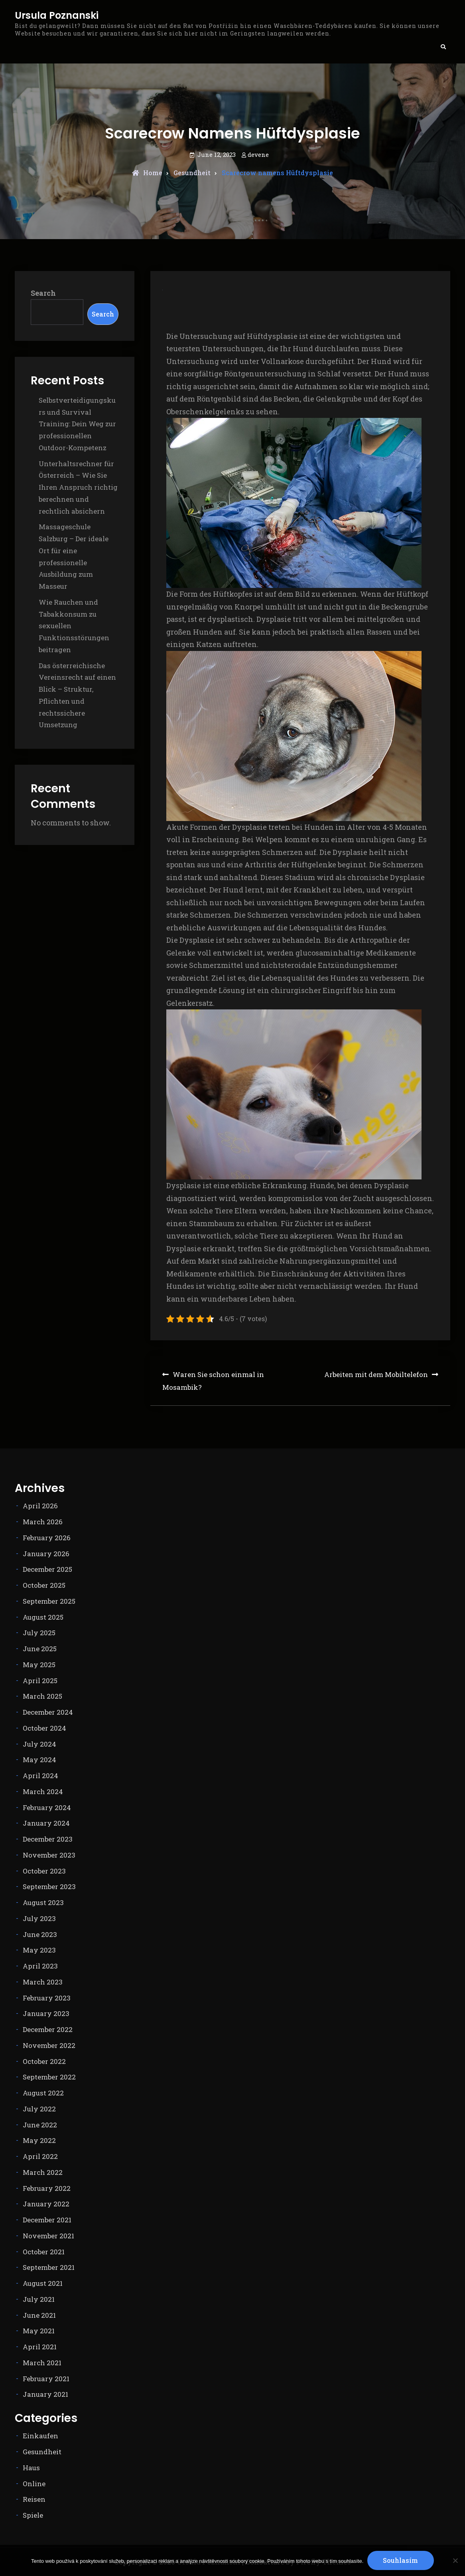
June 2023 (40, 1934)
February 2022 (47, 2188)
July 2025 (39, 1632)
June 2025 (40, 1648)
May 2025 (39, 1664)
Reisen (34, 2499)
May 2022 (39, 2140)
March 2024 (43, 1791)
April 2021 (40, 2346)
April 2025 (40, 1680)
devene (258, 154)
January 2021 (45, 2394)
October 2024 (44, 1728)
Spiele (33, 2515)
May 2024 (39, 1759)
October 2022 (44, 2061)
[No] (455, 2560)
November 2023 (49, 1855)
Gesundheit (192, 172)
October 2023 (44, 1871)
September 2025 (49, 1601)
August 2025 (43, 1617)
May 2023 (39, 1950)
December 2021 (47, 2219)
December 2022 (48, 2029)
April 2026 (40, 1505)
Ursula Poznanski (57, 16)
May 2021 (39, 2330)
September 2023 (49, 1886)
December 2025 (47, 1569)
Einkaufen (40, 2435)
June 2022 (40, 2124)
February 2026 (47, 1537)
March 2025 (42, 1696)
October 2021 (44, 2251)
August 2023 (43, 1902)
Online (34, 2483)
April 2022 (40, 2156)
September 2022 (49, 2076)
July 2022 (39, 2108)
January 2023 (46, 2013)
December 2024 (48, 1712)
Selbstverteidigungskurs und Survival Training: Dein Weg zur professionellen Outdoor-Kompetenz (77, 424)
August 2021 (43, 2283)
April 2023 (40, 1966)
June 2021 (39, 2315)
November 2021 (48, 2235)
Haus (31, 2467)
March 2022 (43, 2172)
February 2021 (46, 2378)
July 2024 (39, 1744)
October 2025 (44, 1585)
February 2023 (47, 1997)
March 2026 (43, 1521)
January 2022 (46, 2203)
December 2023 (48, 1839)
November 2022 (49, 2045)
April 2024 (40, 1775)
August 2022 (43, 2092)
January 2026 (46, 1553)
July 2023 (39, 1918)
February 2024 (47, 1807)
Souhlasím (400, 2560)
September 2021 (49, 2267)
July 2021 (39, 2299)
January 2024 (46, 1823)
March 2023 (43, 1981)
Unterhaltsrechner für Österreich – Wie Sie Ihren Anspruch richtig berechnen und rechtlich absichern (78, 487)
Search (43, 293)
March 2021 (42, 2362)
